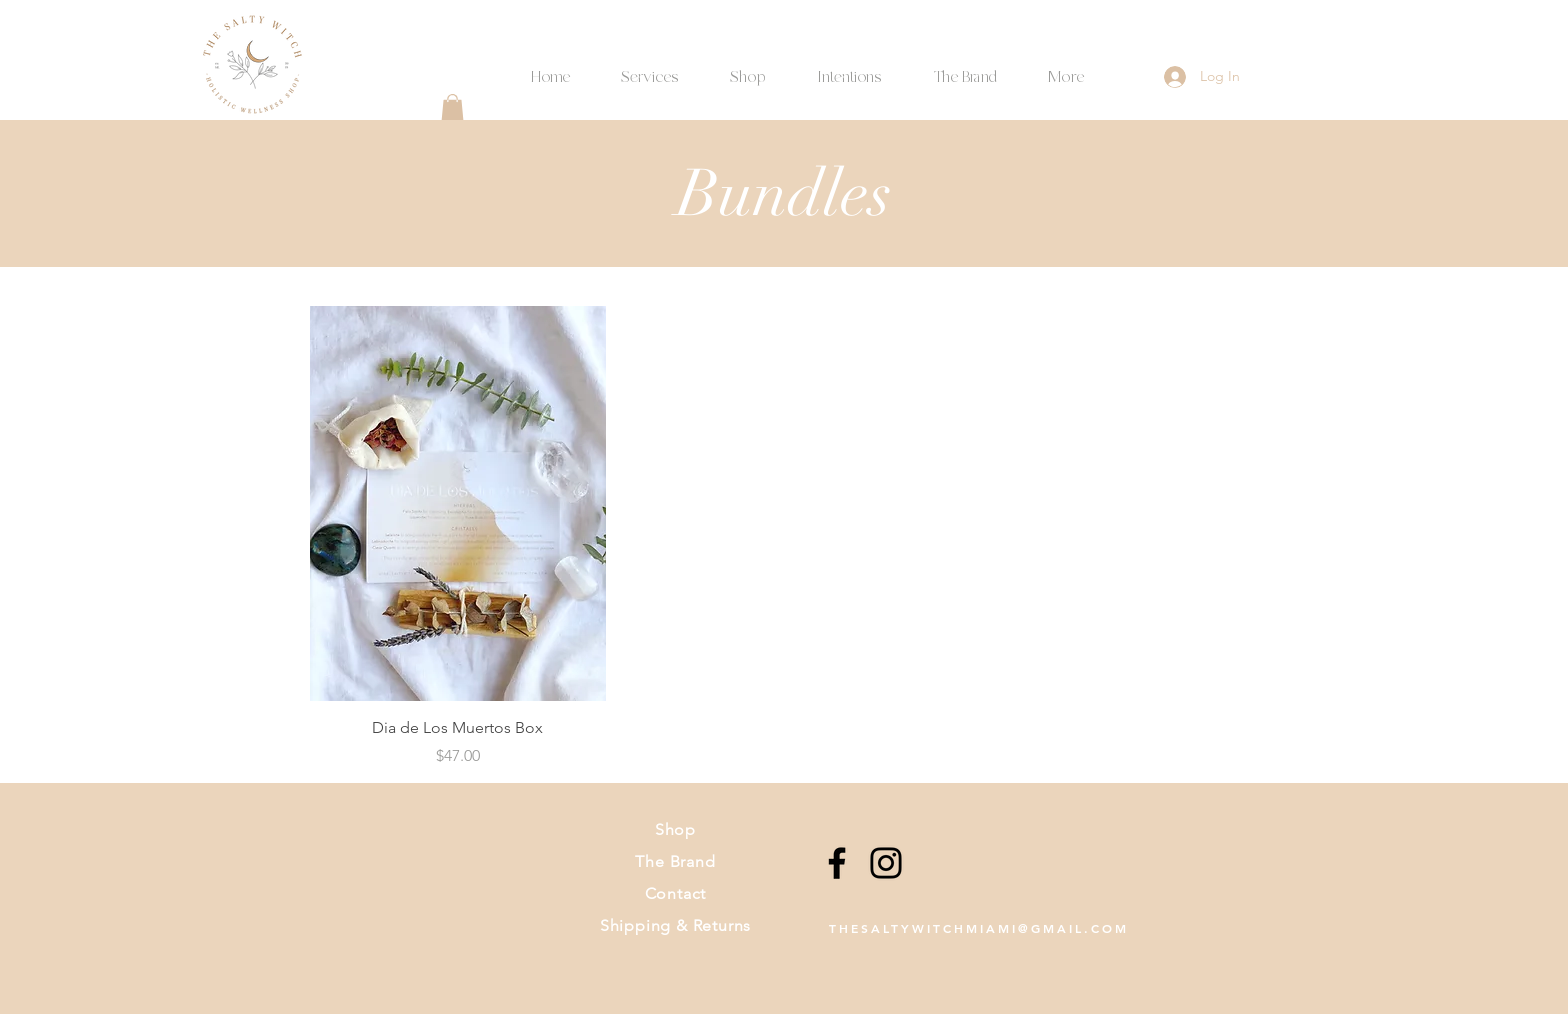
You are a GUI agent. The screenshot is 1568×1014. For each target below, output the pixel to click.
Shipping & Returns (675, 925)
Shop (675, 829)
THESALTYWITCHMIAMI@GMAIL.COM (979, 928)
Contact (676, 893)
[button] (849, 68)
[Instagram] (886, 863)
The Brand (675, 861)
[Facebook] (837, 863)
